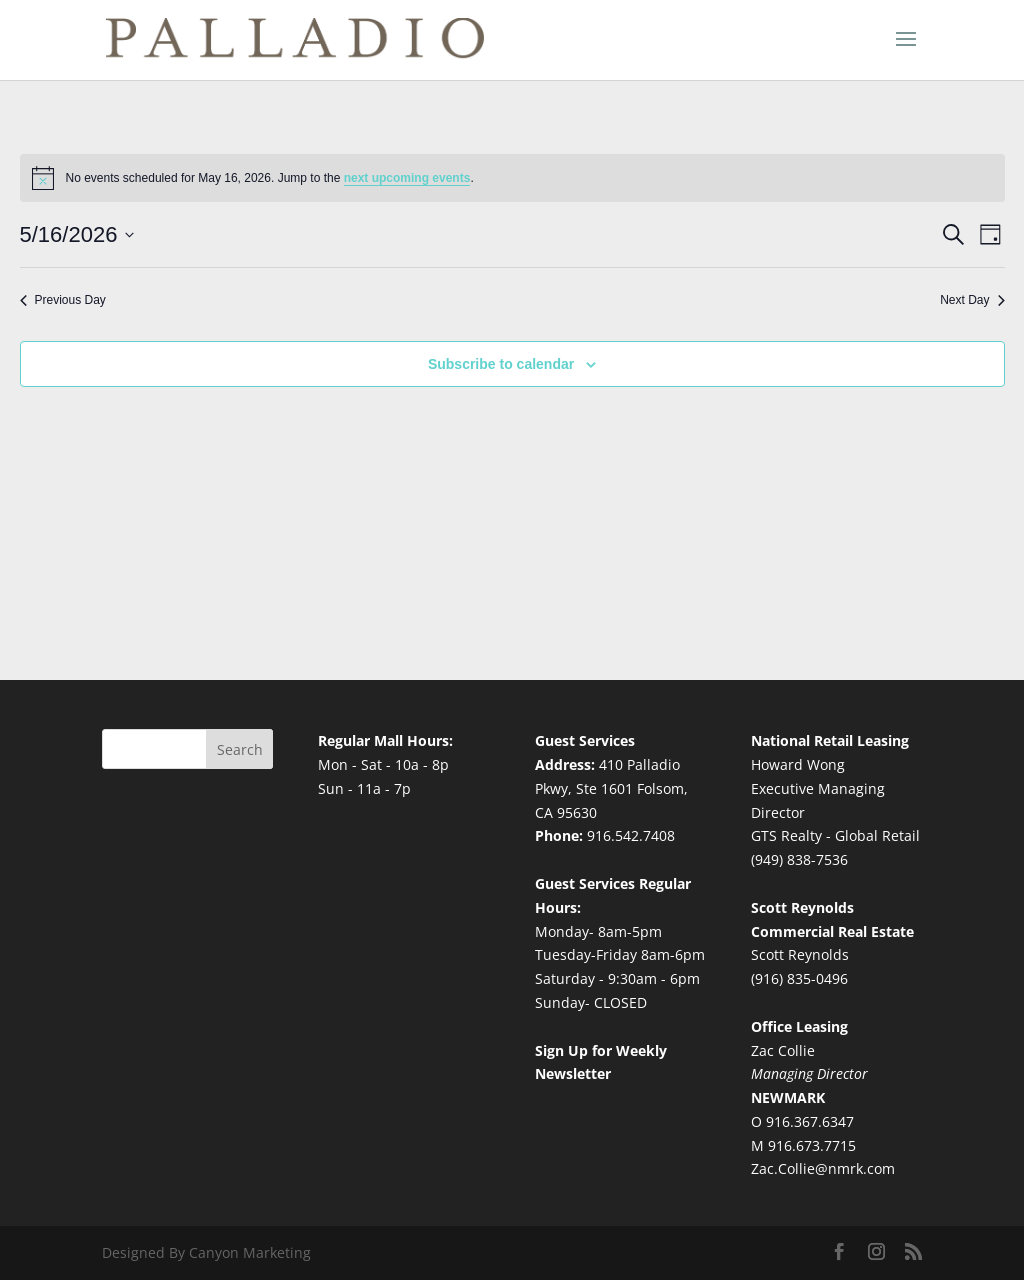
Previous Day (63, 300)
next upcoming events (407, 178)
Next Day (972, 300)
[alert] (512, 178)
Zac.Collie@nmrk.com (823, 1168)
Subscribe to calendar (501, 364)
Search (240, 749)
